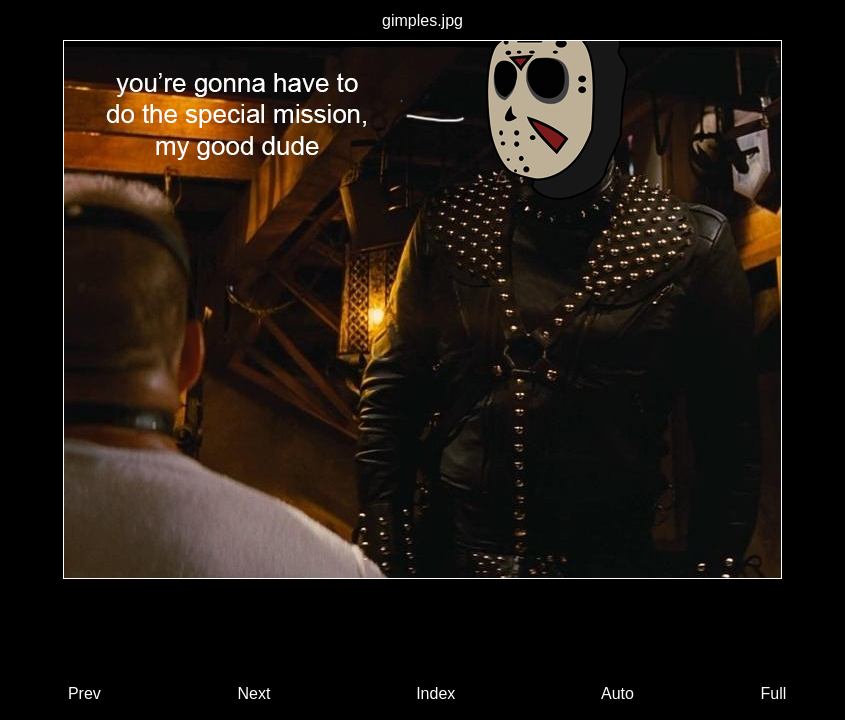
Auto (617, 693)
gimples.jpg (422, 20)
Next (254, 693)
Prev (84, 693)
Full (774, 693)
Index (435, 693)
